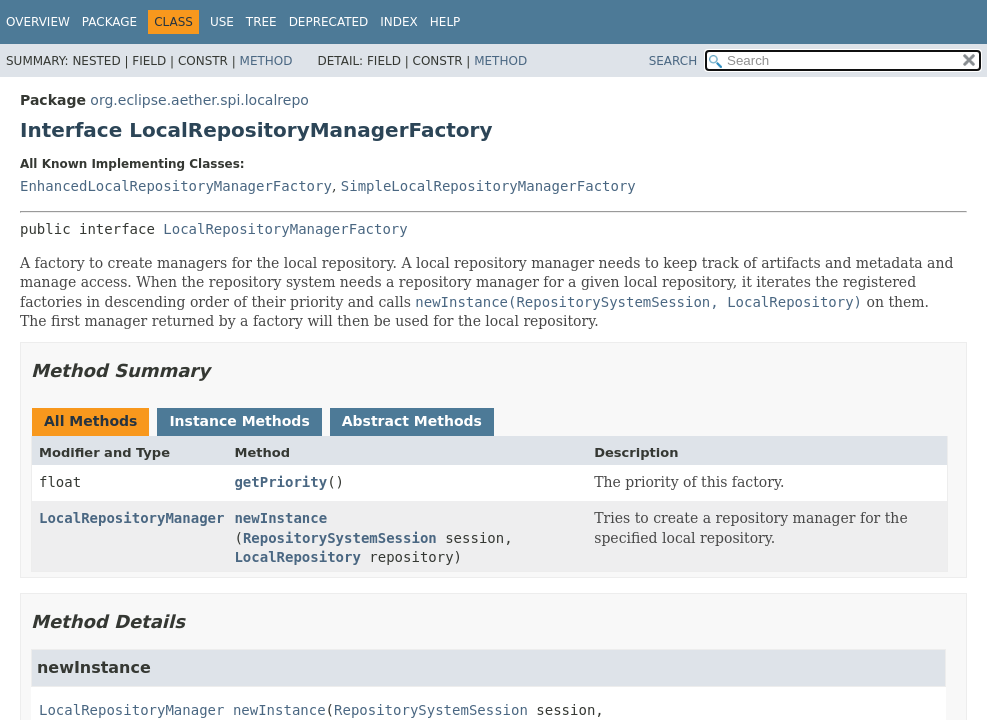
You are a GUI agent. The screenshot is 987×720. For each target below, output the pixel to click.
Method (266, 61)
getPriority (280, 482)
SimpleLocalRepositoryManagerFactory (488, 186)
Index (399, 22)
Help (445, 22)
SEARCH (673, 61)
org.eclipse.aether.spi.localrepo (199, 100)
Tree (261, 22)
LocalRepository (297, 557)
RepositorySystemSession (340, 538)
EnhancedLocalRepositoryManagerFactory (176, 186)
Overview (38, 22)
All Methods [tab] (90, 421)
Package (109, 22)
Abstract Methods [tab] (412, 421)
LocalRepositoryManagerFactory (285, 229)
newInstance (280, 518)
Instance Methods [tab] (239, 421)
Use (222, 22)
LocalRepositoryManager (131, 518)
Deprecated (329, 22)
